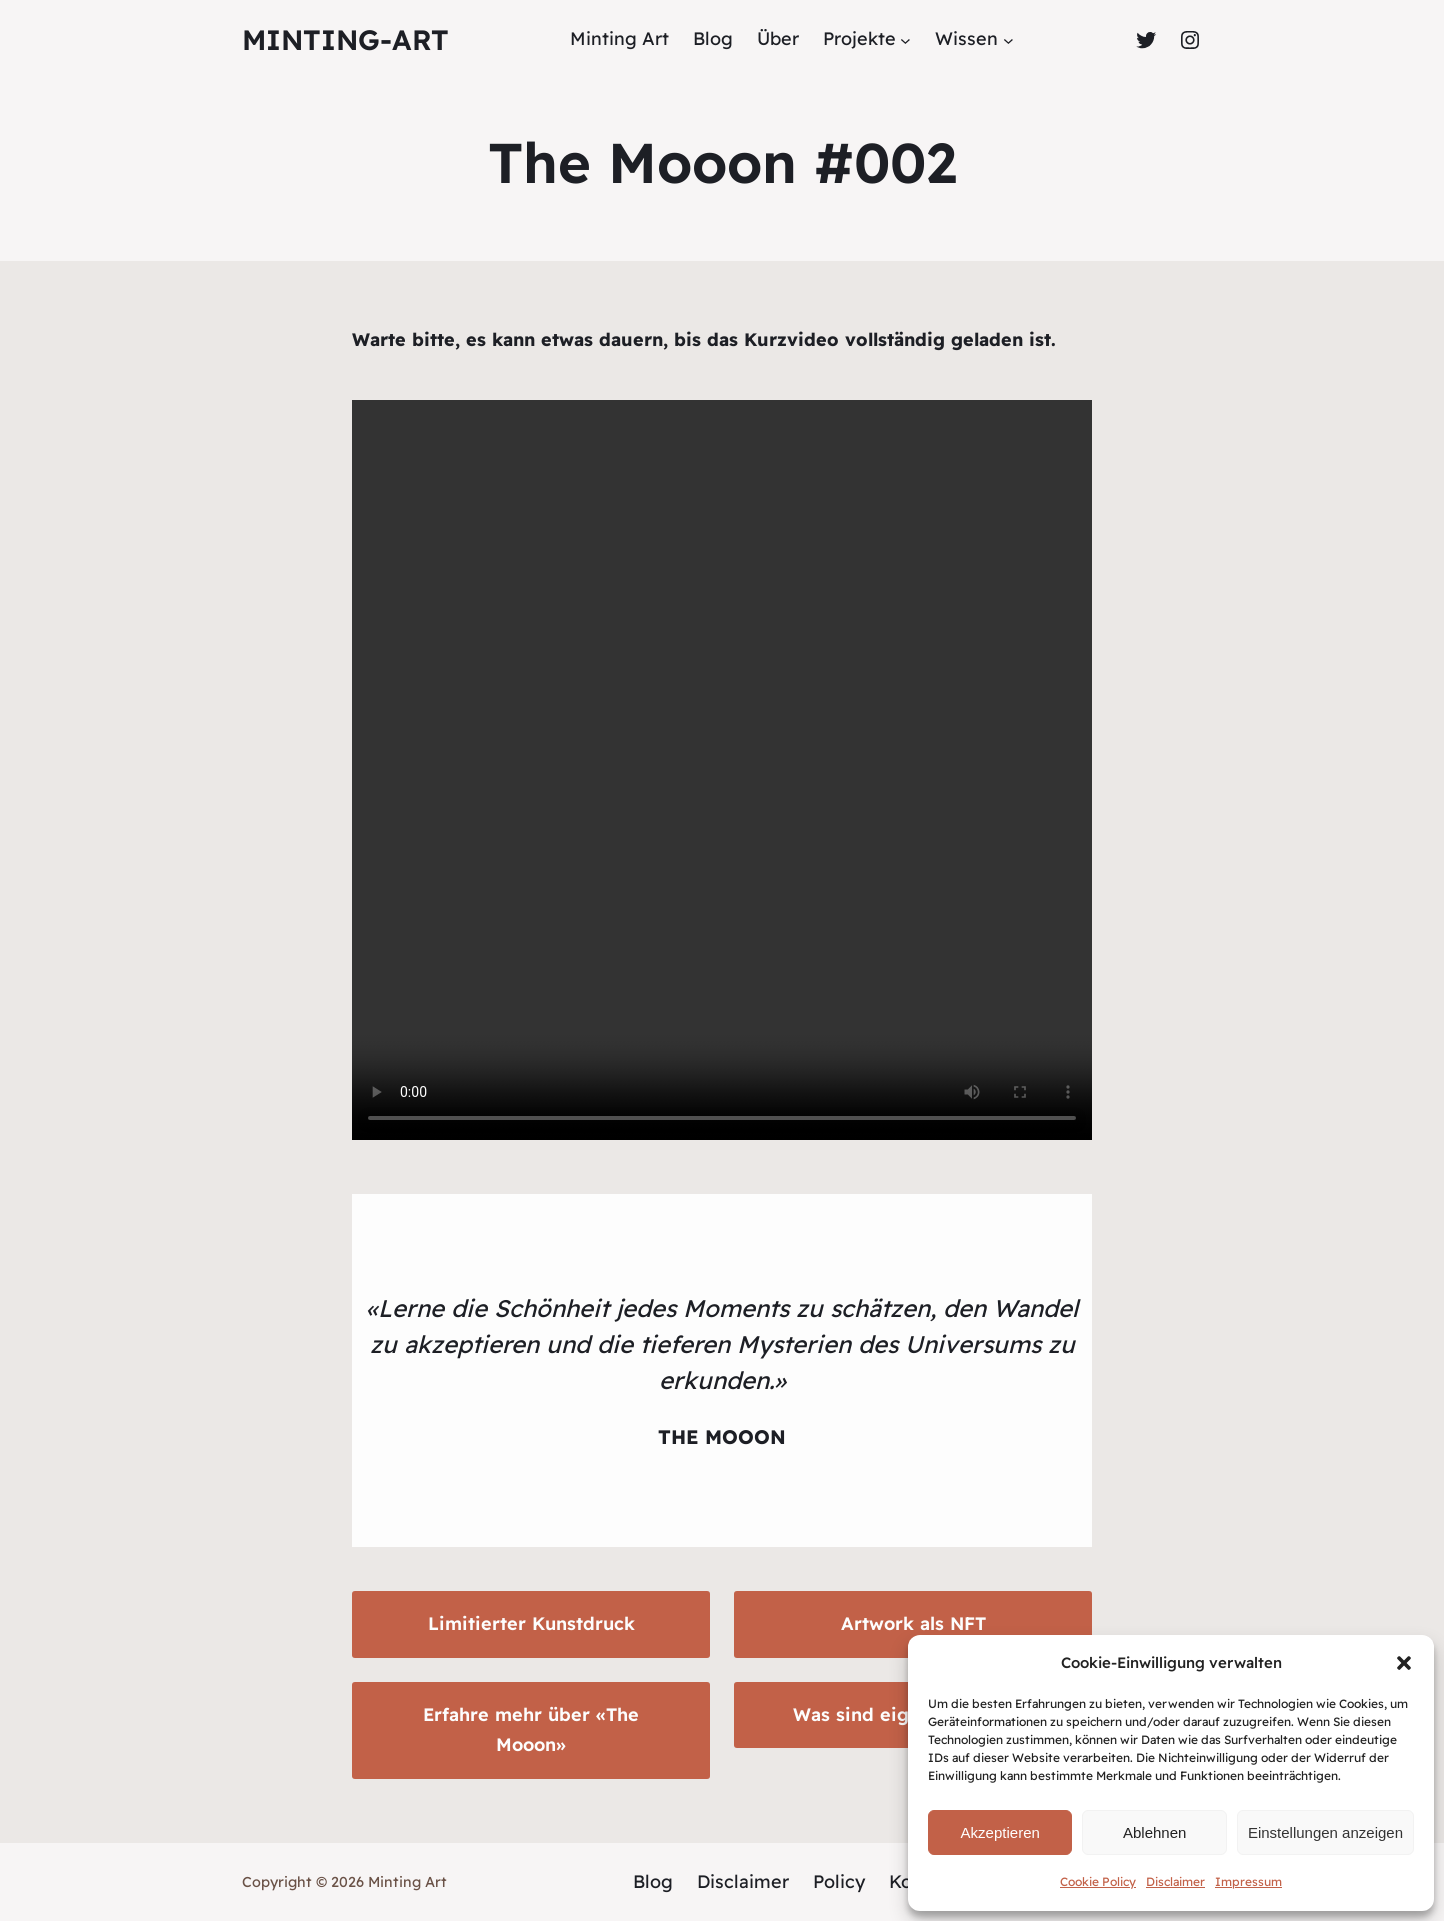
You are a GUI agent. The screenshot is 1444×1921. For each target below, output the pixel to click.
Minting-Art (345, 39)
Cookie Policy (1098, 1881)
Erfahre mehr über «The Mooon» (531, 1730)
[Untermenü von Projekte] (905, 39)
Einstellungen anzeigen (1325, 1832)
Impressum (1248, 1881)
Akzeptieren (1000, 1832)
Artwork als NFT (913, 1623)
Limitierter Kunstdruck (531, 1623)
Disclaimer (1175, 1881)
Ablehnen (1154, 1832)
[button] (1404, 1663)
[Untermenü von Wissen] (1008, 39)
